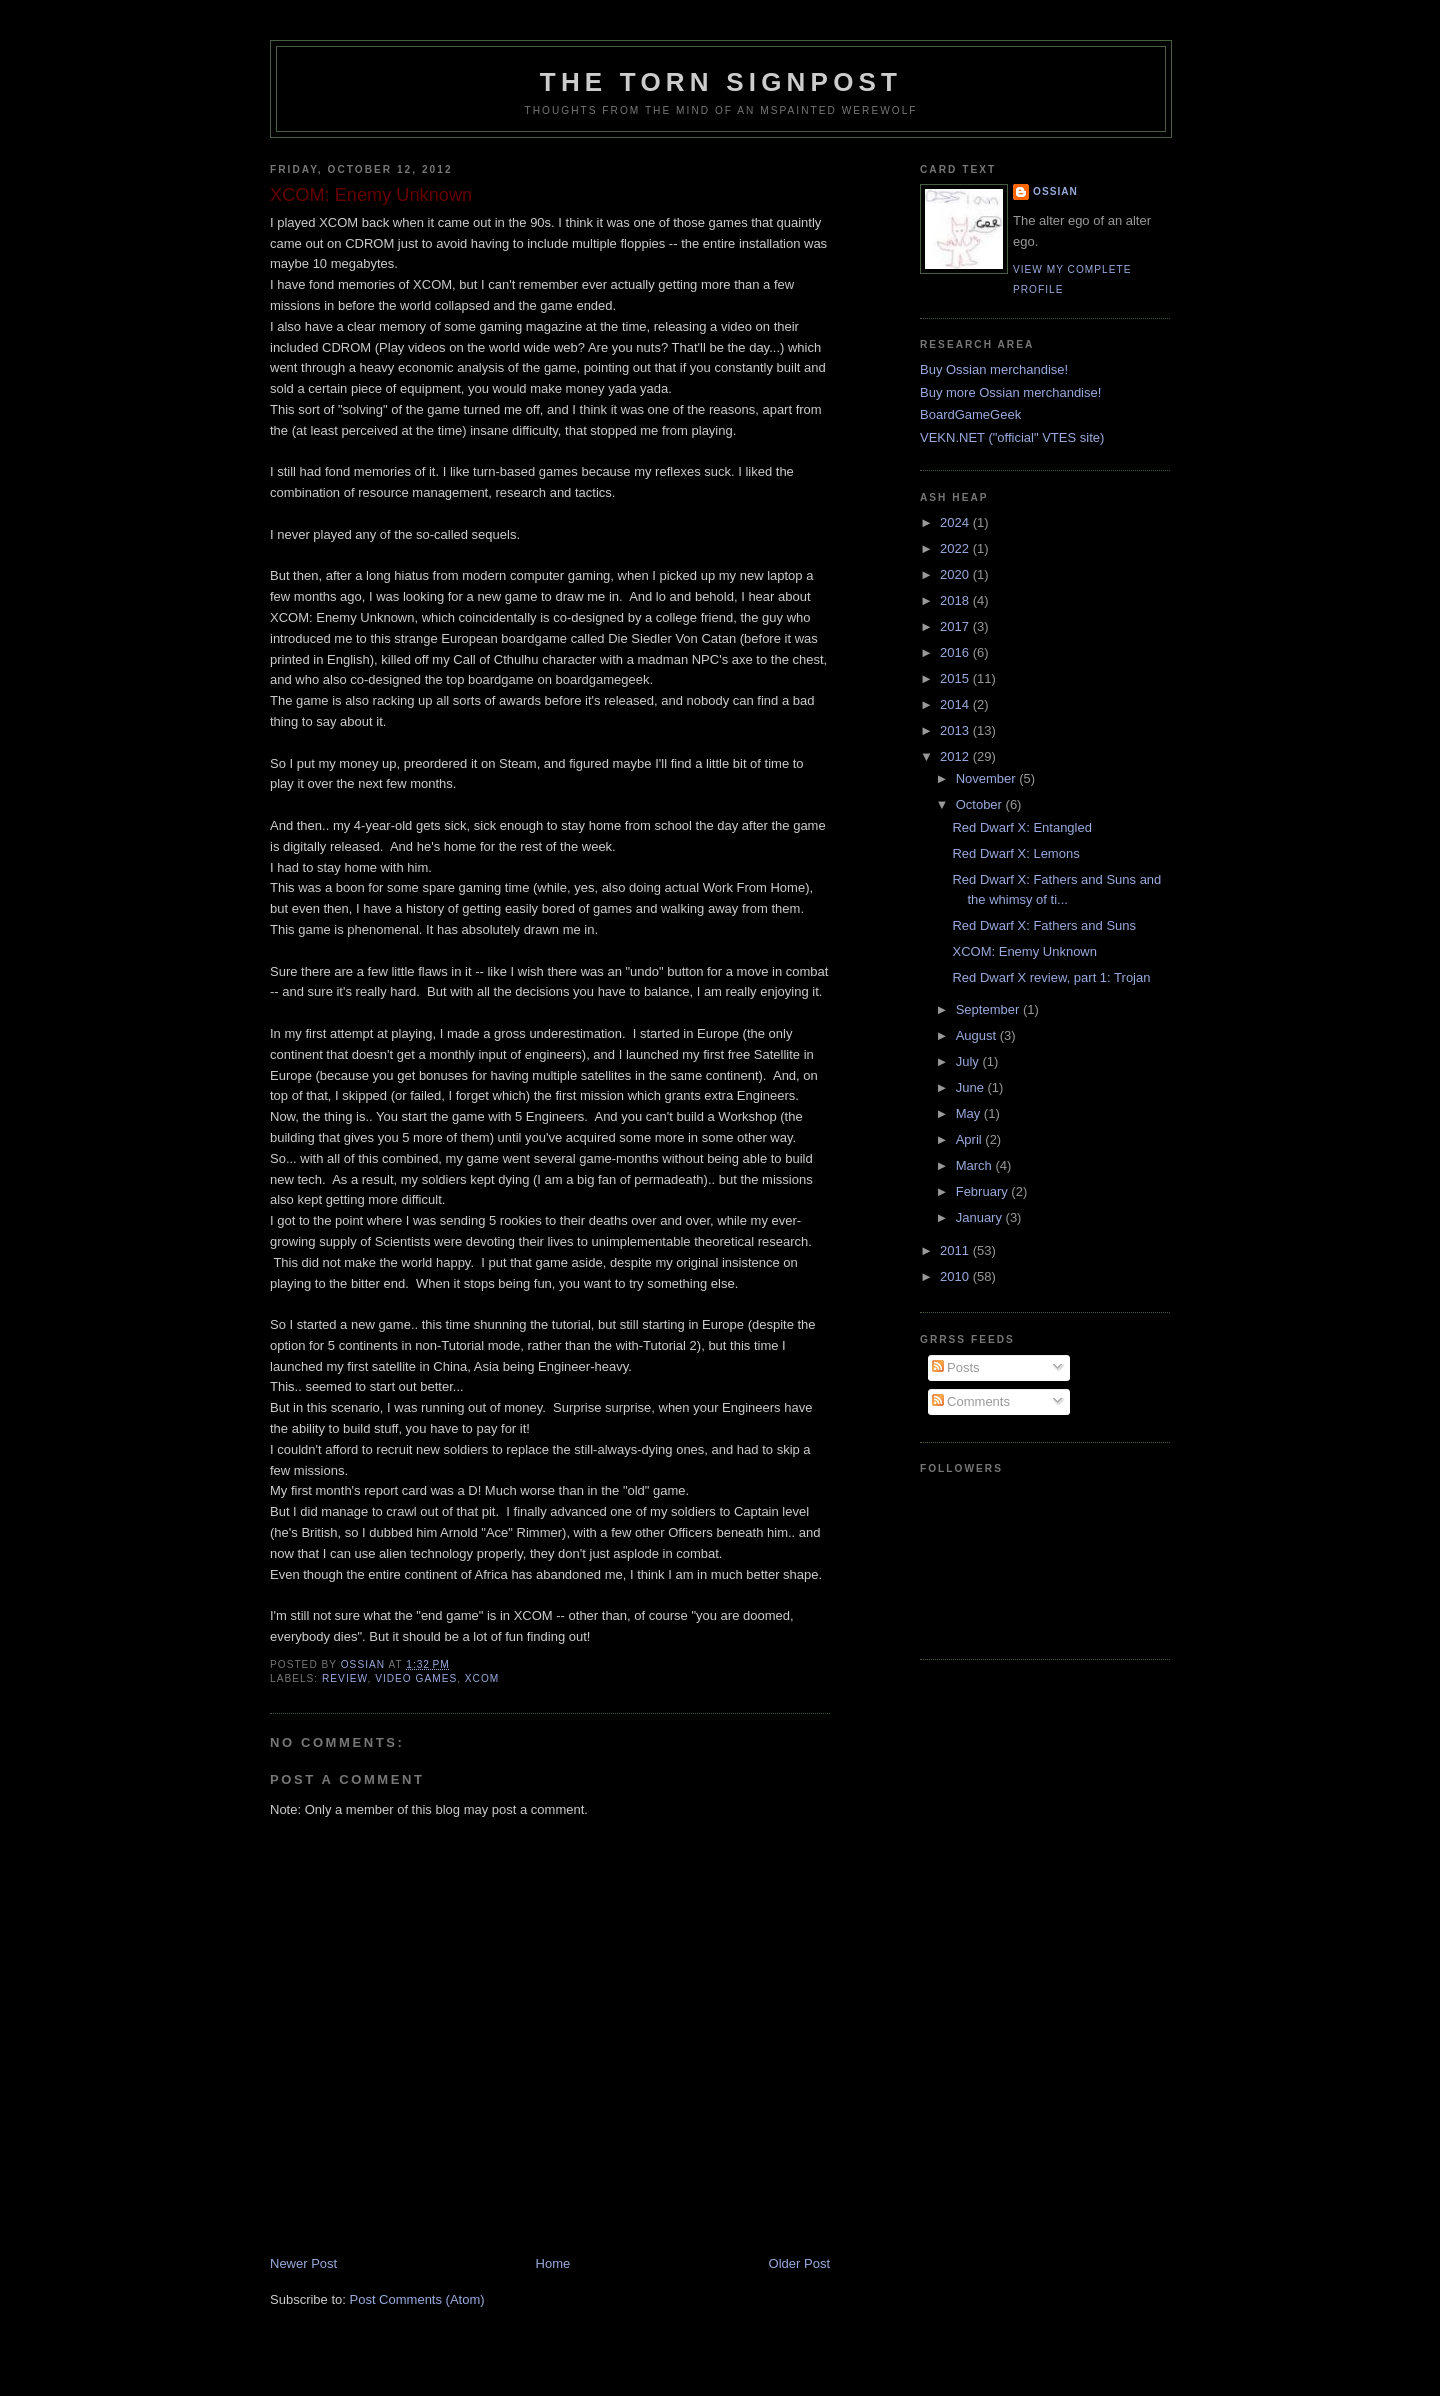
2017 (956, 626)
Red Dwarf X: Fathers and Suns (1044, 925)
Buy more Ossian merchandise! (1010, 392)
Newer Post (303, 2263)
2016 (956, 652)
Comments (971, 1401)
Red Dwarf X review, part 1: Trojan (1051, 977)
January (981, 1217)
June (972, 1087)
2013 (956, 730)
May (970, 1113)
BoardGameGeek (970, 414)
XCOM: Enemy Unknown (1024, 951)
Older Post (799, 2263)
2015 (956, 678)
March (976, 1165)
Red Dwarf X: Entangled (1021, 827)
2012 (956, 756)
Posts (956, 1367)
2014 (956, 704)
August (978, 1035)
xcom (482, 1678)
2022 (956, 548)
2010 (956, 1276)
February (984, 1191)
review (344, 1678)
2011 (956, 1250)
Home (553, 2263)
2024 (956, 522)
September (989, 1009)
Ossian (1055, 191)
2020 (956, 574)
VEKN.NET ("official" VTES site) (1012, 437)
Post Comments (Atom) (417, 2299)
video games (416, 1678)
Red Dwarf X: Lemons (1015, 853)
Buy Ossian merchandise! (994, 369)
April (971, 1139)
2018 (956, 600)
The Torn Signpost (721, 82)
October (981, 804)
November (988, 778)
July (969, 1061)
